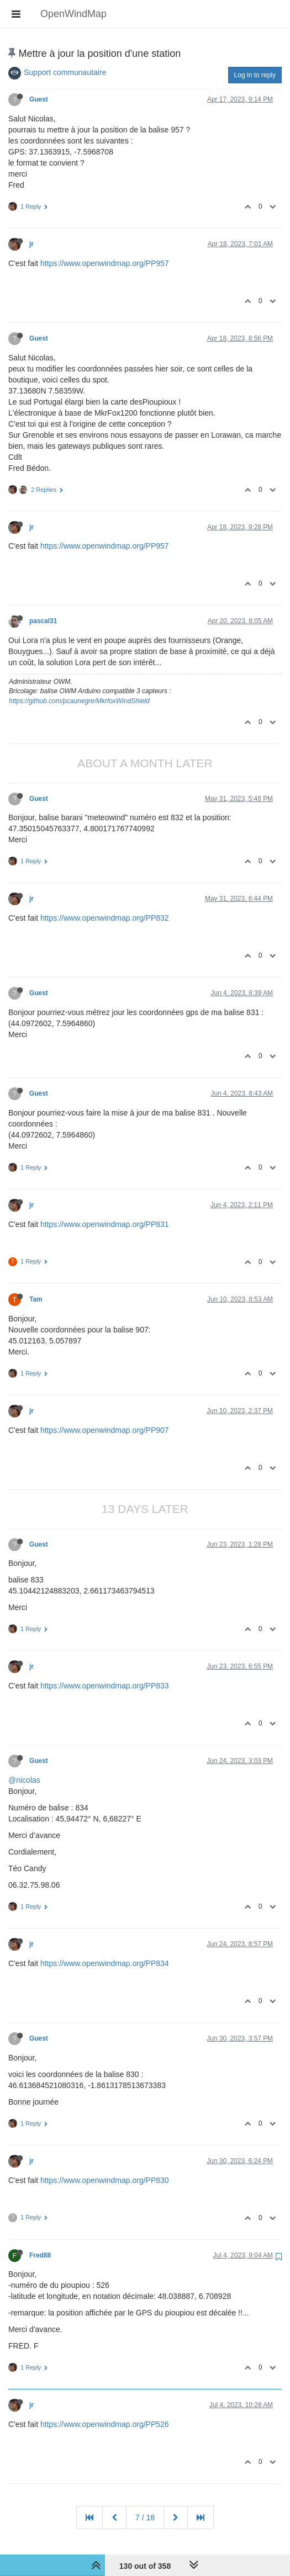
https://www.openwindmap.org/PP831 (104, 1224)
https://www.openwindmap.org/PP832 (104, 917)
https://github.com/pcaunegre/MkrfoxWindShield (79, 701)
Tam (36, 1299)
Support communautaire (65, 72)
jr (31, 244)
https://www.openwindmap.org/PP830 (104, 2180)
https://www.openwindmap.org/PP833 (104, 1685)
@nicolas (24, 1780)
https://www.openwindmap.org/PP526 (104, 2424)
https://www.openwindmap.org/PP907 (104, 1430)
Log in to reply (255, 75)
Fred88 (40, 2255)
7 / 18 (145, 2517)
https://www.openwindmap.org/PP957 (104, 263)
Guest (38, 99)
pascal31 (43, 621)
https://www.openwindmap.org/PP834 (104, 1963)
